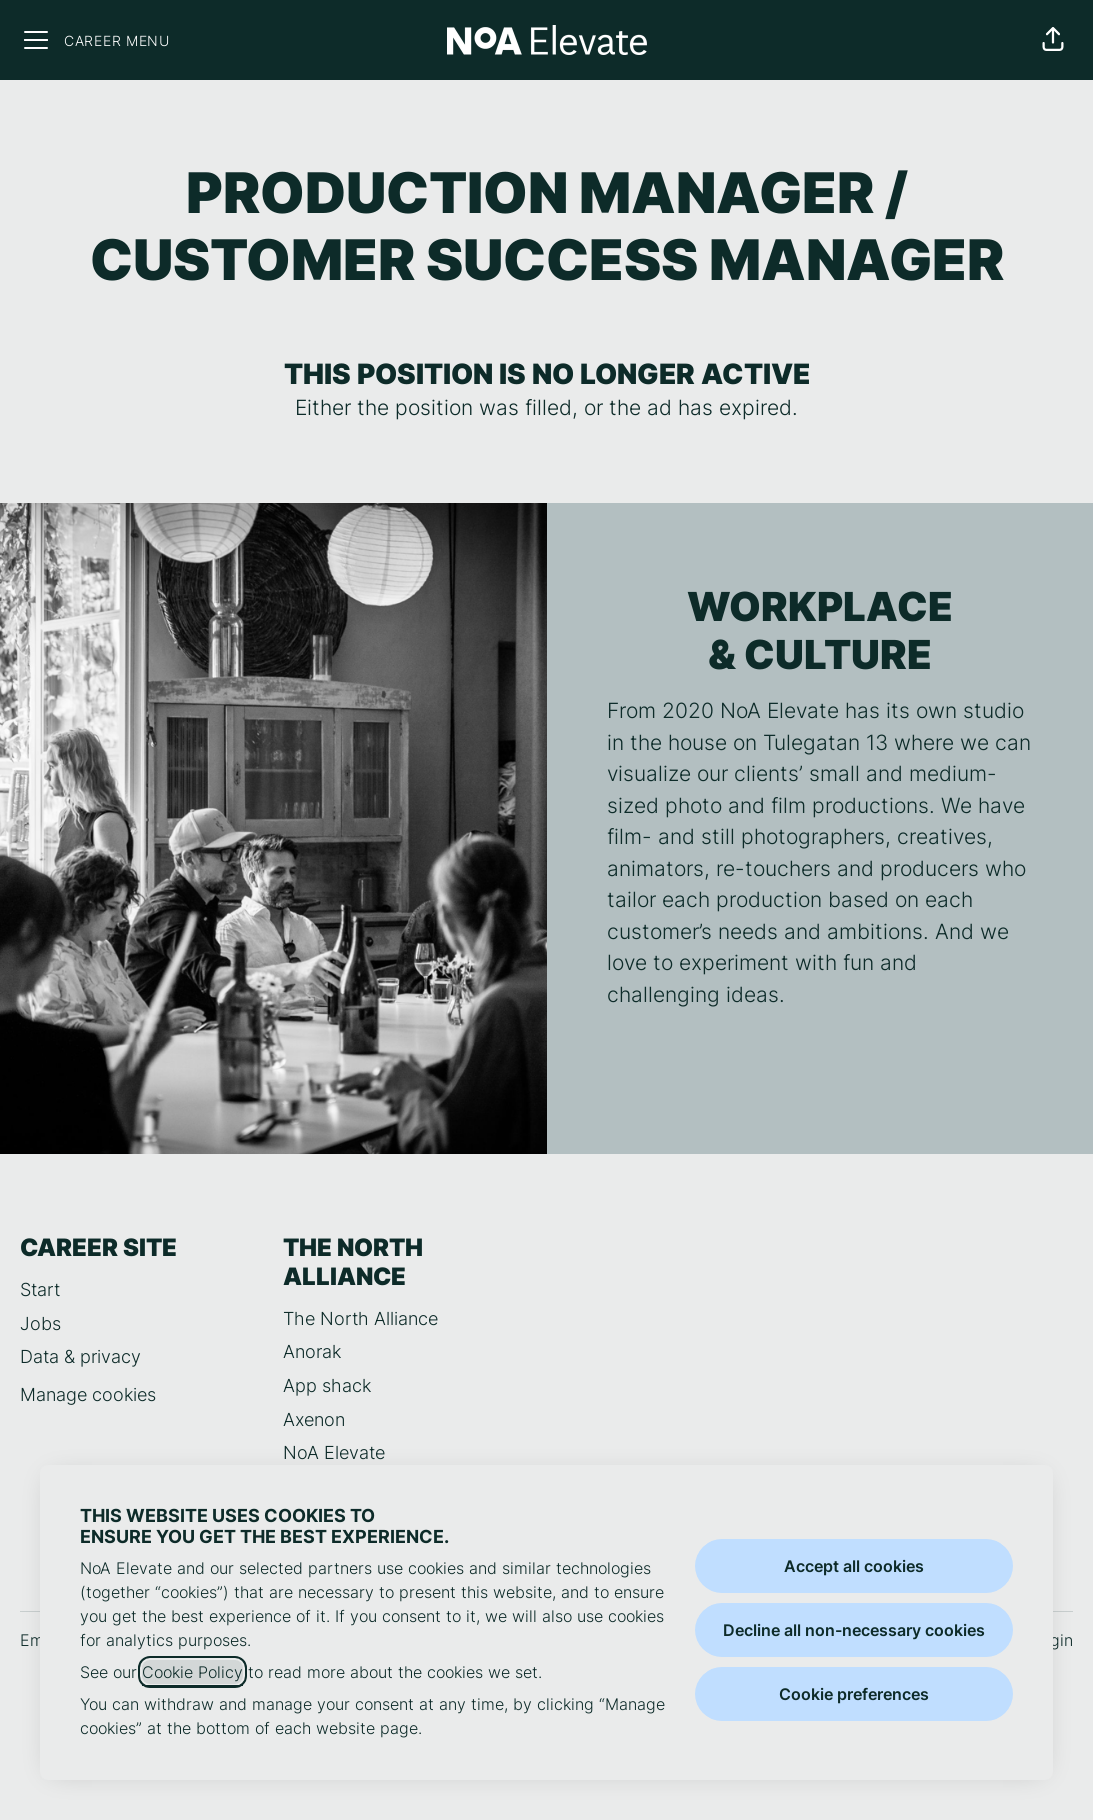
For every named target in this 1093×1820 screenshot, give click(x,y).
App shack (327, 1385)
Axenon (314, 1419)
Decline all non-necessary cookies (854, 1630)
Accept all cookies (854, 1566)
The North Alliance (360, 1318)
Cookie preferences (854, 1694)
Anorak (312, 1351)
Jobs (40, 1323)
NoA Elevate (334, 1452)
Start (40, 1289)
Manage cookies (88, 1394)
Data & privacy (80, 1356)
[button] (1053, 40)
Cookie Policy (192, 1672)
